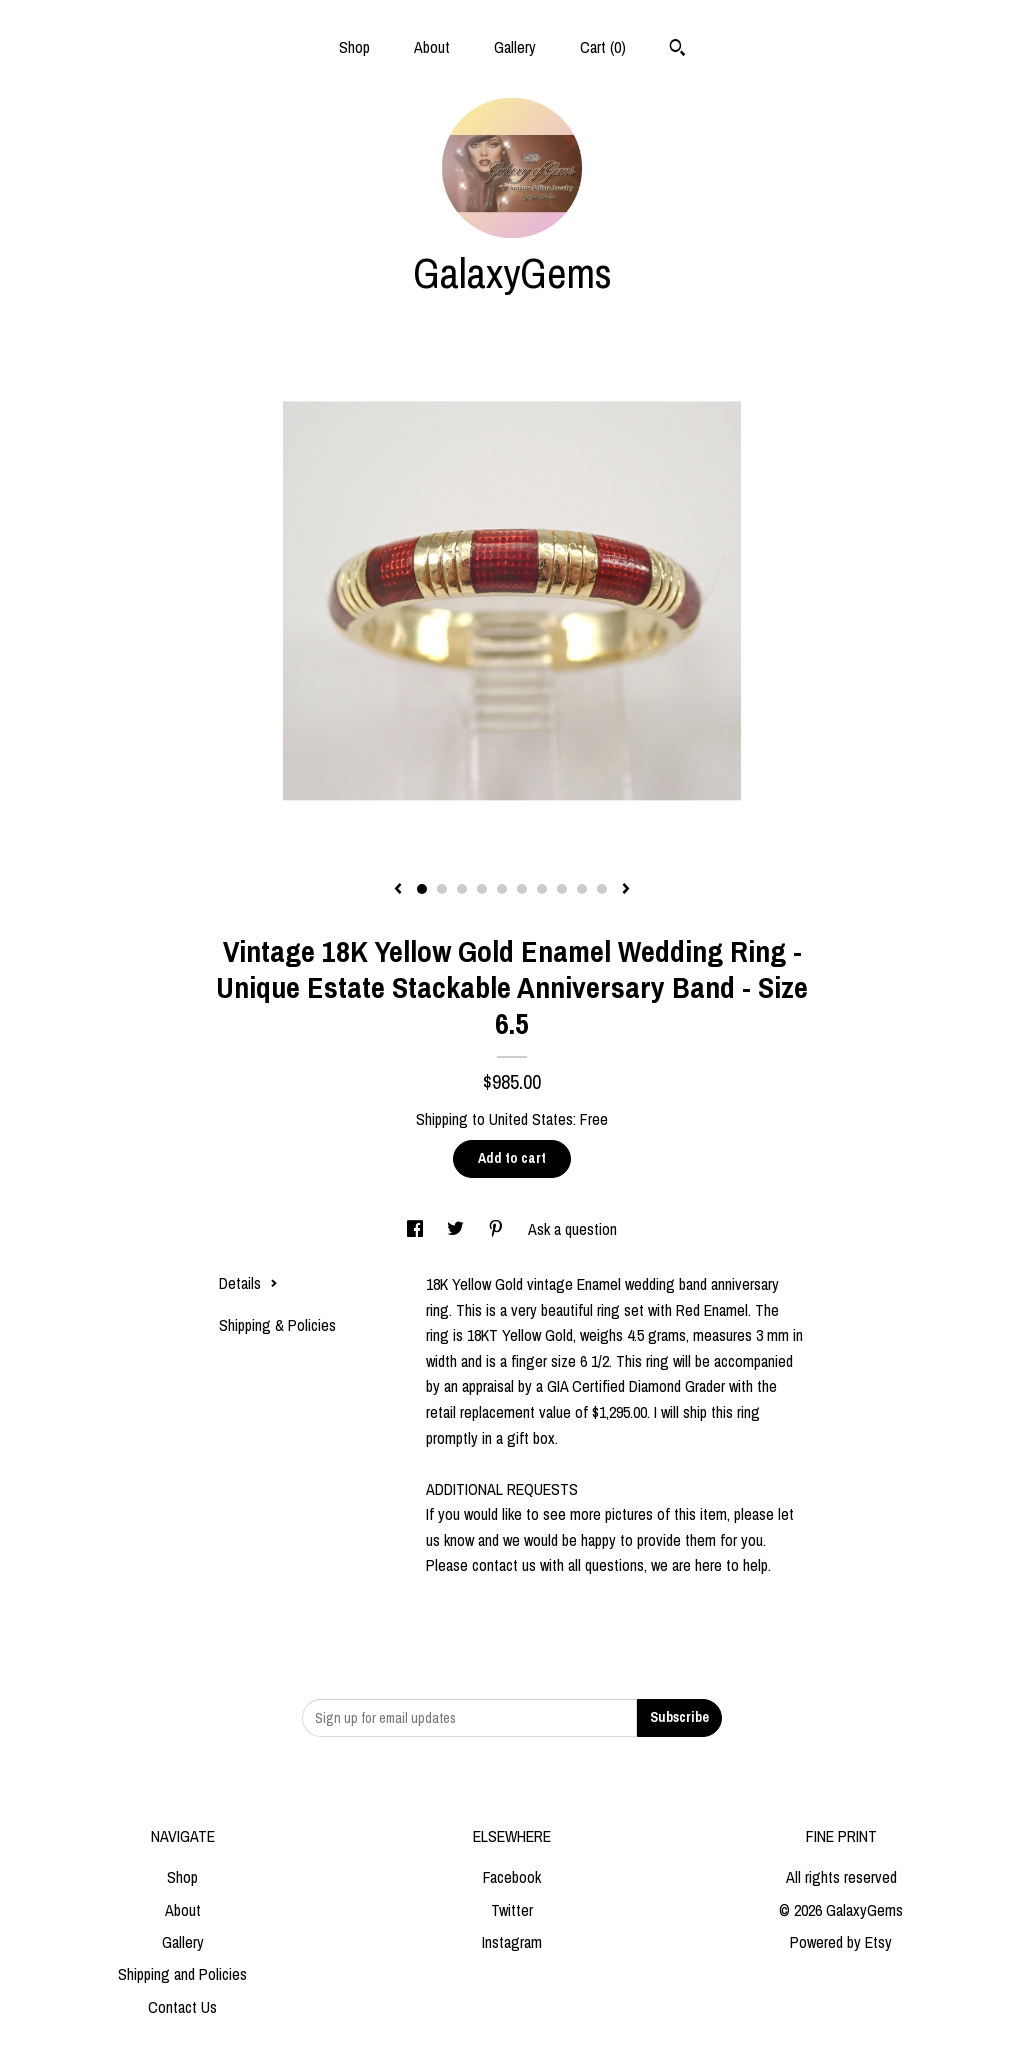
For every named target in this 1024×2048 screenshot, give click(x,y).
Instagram (512, 1942)
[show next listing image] (626, 890)
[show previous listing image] (398, 890)
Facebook (512, 1877)
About (432, 47)
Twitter (512, 1910)
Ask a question (572, 1229)
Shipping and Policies (182, 1974)
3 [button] (462, 889)
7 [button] (542, 889)
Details (248, 1283)
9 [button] (582, 889)
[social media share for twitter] (457, 1229)
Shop (354, 47)
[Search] (677, 50)
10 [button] (602, 889)
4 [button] (482, 889)
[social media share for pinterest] (498, 1229)
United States (531, 1119)
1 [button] (422, 889)
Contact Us (182, 2007)
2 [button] (442, 889)
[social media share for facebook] (417, 1229)
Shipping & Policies (277, 1325)
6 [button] (522, 889)
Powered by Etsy (841, 1942)
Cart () (603, 47)
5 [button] (502, 889)
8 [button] (562, 889)
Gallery (515, 47)
